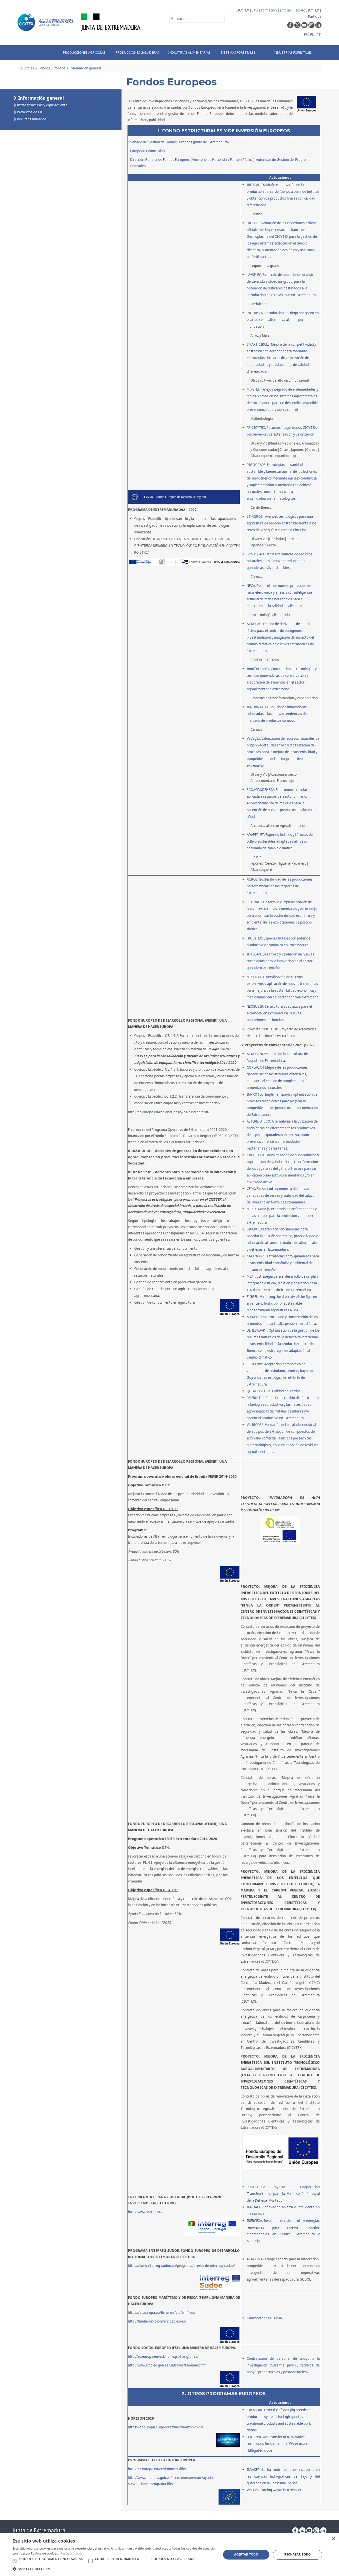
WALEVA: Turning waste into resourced (276, 2489)
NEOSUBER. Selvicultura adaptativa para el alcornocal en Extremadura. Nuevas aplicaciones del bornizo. (279, 1013)
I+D (255, 10)
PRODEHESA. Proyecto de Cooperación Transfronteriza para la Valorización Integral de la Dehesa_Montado (283, 2193)
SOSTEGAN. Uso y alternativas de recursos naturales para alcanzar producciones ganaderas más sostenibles (279, 561)
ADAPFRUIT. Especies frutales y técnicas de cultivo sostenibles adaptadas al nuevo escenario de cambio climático (280, 841)
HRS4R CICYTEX (306, 10)
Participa (315, 16)
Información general (85, 68)
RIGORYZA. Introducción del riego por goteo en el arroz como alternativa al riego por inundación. (283, 319)
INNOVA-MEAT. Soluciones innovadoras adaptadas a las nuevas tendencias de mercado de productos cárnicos (277, 713)
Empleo (285, 10)
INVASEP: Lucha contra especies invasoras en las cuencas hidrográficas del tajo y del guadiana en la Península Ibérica (283, 2476)
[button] (15, 2561)
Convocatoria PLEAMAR (264, 2318)
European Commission (147, 150)
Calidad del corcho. (274, 1391)
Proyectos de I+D (30, 112)
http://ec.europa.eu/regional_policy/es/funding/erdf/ (169, 1112)
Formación (269, 10)
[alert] (169, 2554)
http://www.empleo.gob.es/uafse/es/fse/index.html (167, 2365)
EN (312, 34)
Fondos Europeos (52, 68)
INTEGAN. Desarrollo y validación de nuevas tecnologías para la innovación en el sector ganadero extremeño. (280, 961)
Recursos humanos (31, 119)
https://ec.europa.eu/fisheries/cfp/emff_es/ (161, 2312)
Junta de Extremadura (38, 2530)
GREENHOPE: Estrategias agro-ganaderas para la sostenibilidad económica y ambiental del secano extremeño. (283, 1263)
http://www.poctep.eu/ (145, 2211)
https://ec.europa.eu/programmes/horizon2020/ (165, 2427)
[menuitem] (84, 52)
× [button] (333, 2539)
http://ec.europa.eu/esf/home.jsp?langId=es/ (163, 2356)
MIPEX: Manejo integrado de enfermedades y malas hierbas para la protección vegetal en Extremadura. (282, 1215)
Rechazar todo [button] (297, 2554)
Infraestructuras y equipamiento (42, 105)
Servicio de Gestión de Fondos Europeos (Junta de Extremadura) (179, 142)
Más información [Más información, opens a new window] (71, 2553)
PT (318, 34)
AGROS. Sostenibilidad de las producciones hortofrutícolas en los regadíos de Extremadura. (280, 886)
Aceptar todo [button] (246, 2554)
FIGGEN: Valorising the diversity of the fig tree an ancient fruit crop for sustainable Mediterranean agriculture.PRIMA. (282, 1303)
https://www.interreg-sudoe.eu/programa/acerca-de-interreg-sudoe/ (181, 2265)
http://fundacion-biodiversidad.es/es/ (157, 2321)
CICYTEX (242, 10)
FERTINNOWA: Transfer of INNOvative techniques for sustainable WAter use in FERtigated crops (277, 2443)
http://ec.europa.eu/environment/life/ (157, 2468)
